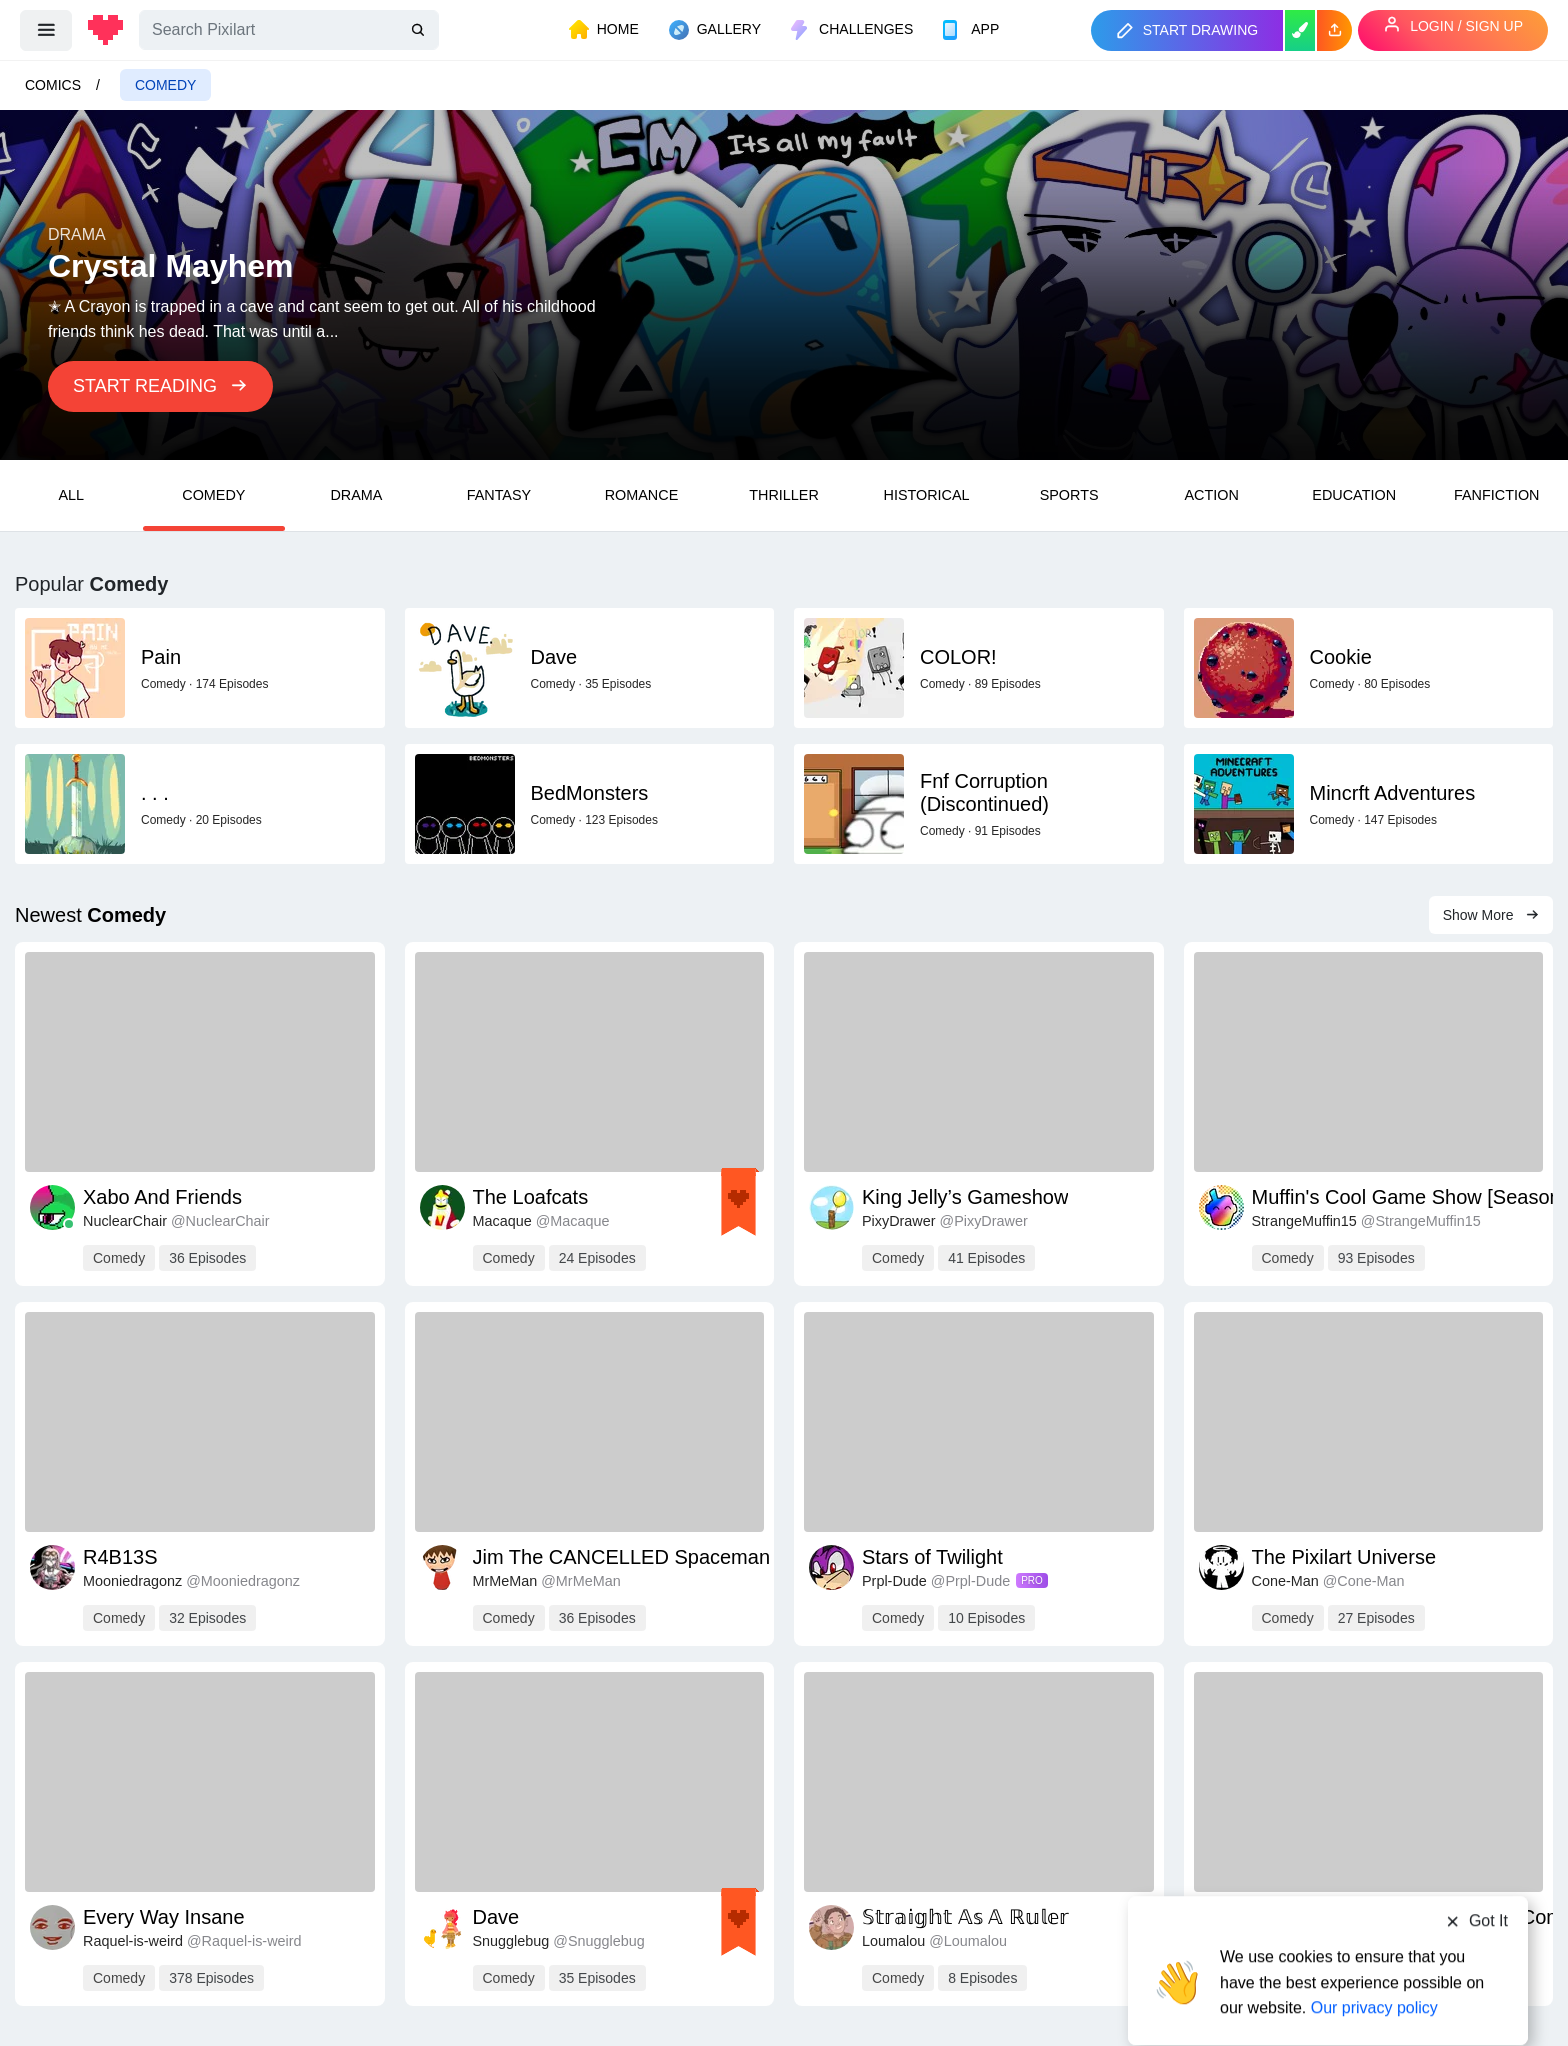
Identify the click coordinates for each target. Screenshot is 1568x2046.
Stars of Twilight (932, 1557)
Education (1354, 495)
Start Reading (160, 386)
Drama (356, 495)
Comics (53, 85)
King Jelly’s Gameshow (965, 1197)
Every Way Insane (164, 1917)
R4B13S (120, 1557)
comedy (165, 85)
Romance (642, 495)
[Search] (289, 30)
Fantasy (499, 495)
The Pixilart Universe (1344, 1557)
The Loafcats (531, 1197)
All (71, 495)
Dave (496, 1917)
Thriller (784, 495)
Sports (1069, 495)
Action (1211, 495)
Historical (927, 495)
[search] (420, 30)
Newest (90, 915)
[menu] (46, 30)
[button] (1334, 30)
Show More (1491, 915)
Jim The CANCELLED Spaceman (622, 1557)
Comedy (213, 495)
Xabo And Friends (162, 1197)
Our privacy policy (1374, 1968)
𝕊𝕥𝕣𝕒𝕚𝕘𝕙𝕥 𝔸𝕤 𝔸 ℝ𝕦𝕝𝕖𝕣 (965, 1917)
